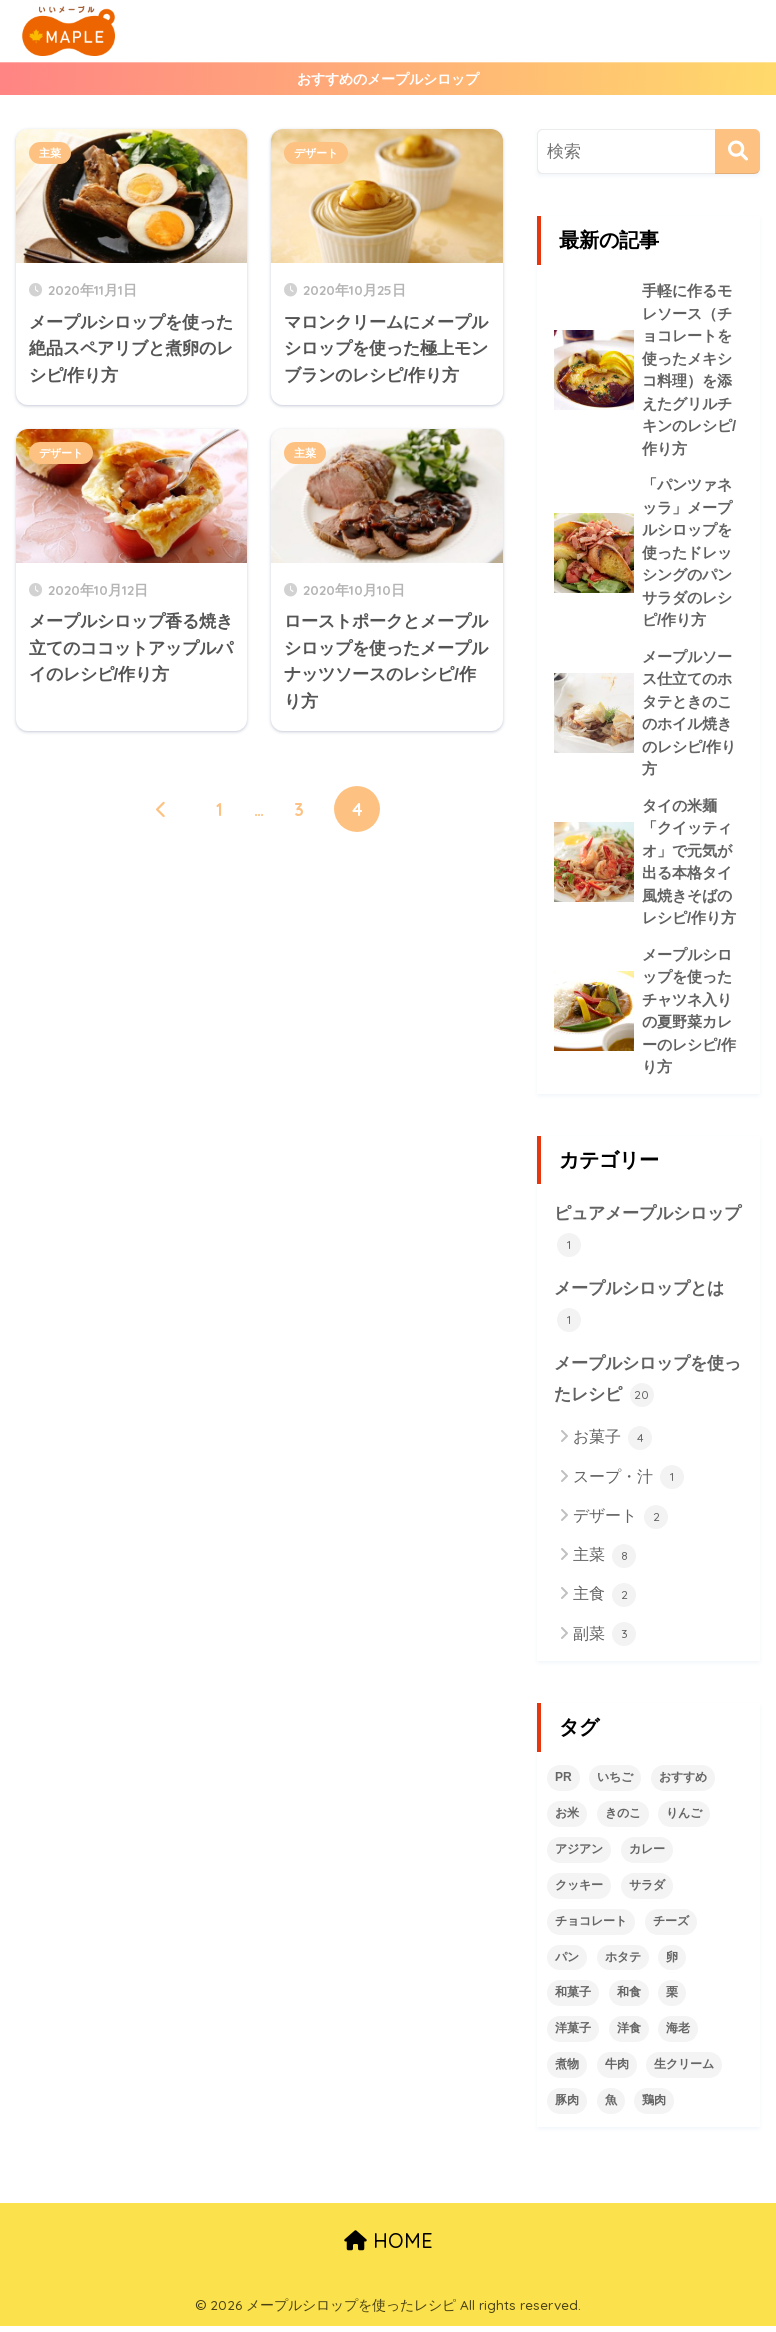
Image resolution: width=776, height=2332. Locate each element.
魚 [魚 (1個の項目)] (611, 2106)
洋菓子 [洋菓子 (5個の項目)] (573, 2034)
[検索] (737, 151)
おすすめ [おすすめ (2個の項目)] (683, 1783)
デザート (316, 153)
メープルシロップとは (639, 1310)
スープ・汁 (628, 1483)
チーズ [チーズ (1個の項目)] (671, 1926)
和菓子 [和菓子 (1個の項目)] (573, 1998)
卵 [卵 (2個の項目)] (672, 1962)
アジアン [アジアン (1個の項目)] (579, 1855)
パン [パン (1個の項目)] (567, 1962)
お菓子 (612, 1444)
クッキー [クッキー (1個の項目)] (579, 1890)
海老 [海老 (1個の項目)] (678, 2034)
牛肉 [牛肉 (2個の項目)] (617, 2070)
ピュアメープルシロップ (647, 1235)
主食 (604, 1601)
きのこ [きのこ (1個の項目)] (623, 1819)
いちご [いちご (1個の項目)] (615, 1783)
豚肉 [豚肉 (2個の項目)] (567, 2106)
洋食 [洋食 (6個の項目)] (629, 2034)
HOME (388, 2246)
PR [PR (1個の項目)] (563, 1783)
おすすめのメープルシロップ (388, 79)
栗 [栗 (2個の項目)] (672, 1998)
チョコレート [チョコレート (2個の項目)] (591, 1926)
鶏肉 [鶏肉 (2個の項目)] (654, 2106)
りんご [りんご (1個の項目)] (684, 1819)
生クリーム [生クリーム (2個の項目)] (684, 2070)
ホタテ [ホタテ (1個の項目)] (623, 1962)
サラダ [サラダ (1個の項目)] (647, 1890)
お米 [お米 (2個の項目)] (567, 1819)
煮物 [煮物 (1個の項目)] (567, 2070)
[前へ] (161, 809)
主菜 (50, 153)
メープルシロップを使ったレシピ (647, 1386)
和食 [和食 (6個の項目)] (629, 1998)
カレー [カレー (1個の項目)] (647, 1855)
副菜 (604, 1640)
